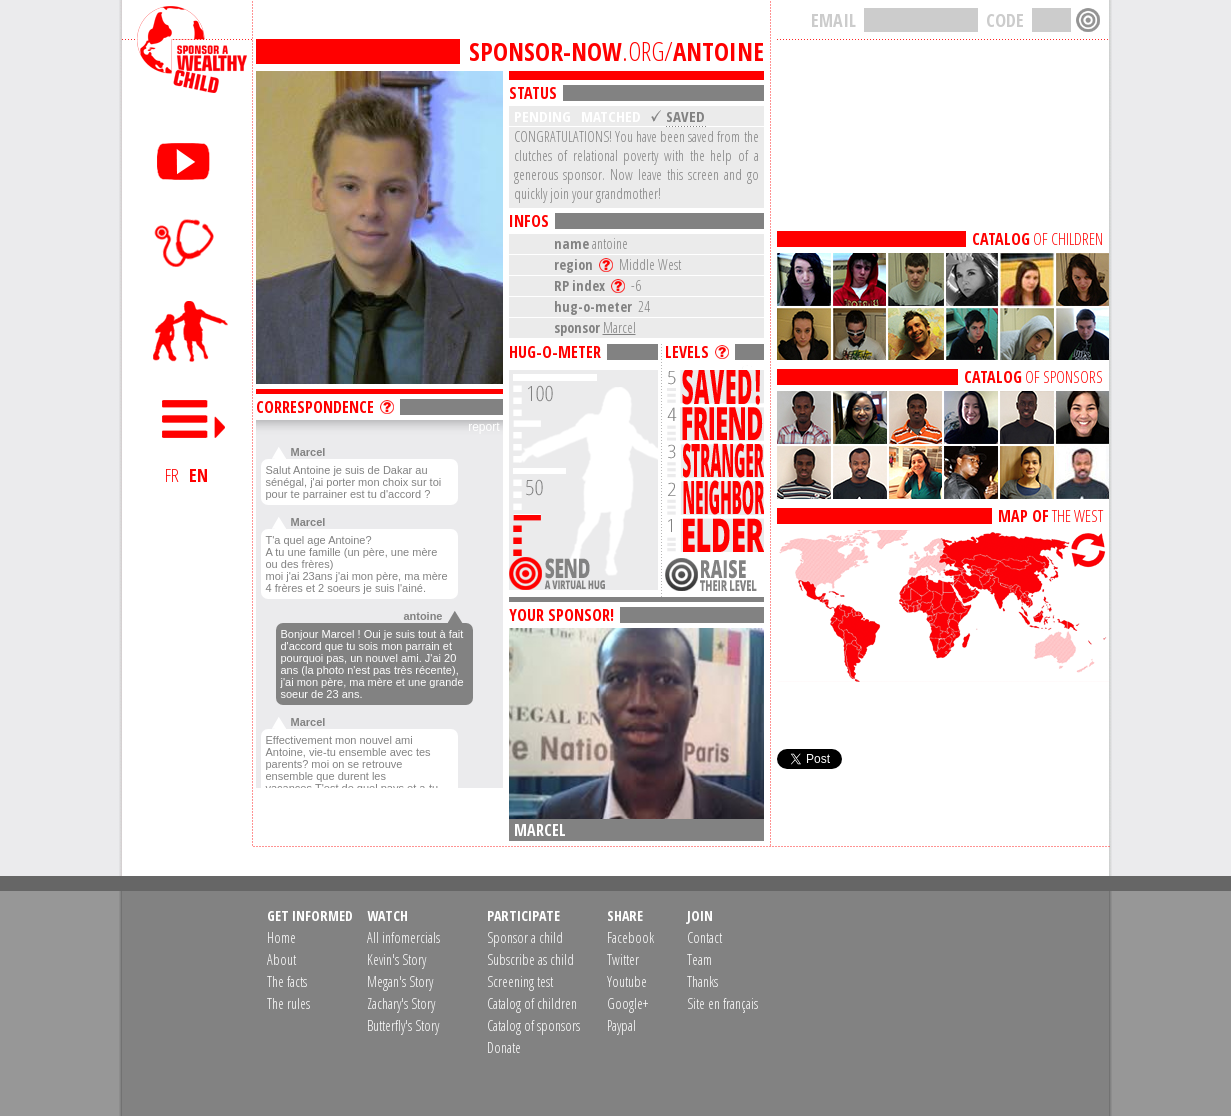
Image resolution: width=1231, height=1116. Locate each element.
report (483, 427)
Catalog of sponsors (533, 1025)
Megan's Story (400, 981)
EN (198, 475)
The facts (287, 981)
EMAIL (833, 20)
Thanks (702, 981)
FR (172, 475)
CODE (1005, 20)
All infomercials (403, 937)
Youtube (627, 981)
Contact (704, 937)
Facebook (630, 937)
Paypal (621, 1025)
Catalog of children (532, 1003)
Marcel (619, 327)
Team (699, 959)
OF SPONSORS (1033, 377)
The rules (288, 1003)
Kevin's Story (396, 959)
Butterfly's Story (403, 1025)
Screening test (520, 981)
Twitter (623, 959)
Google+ (627, 1003)
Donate (504, 1047)
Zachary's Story (401, 1003)
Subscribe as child (530, 959)
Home (281, 937)
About (281, 959)
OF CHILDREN (1037, 239)
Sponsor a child (525, 937)
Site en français (722, 1003)
